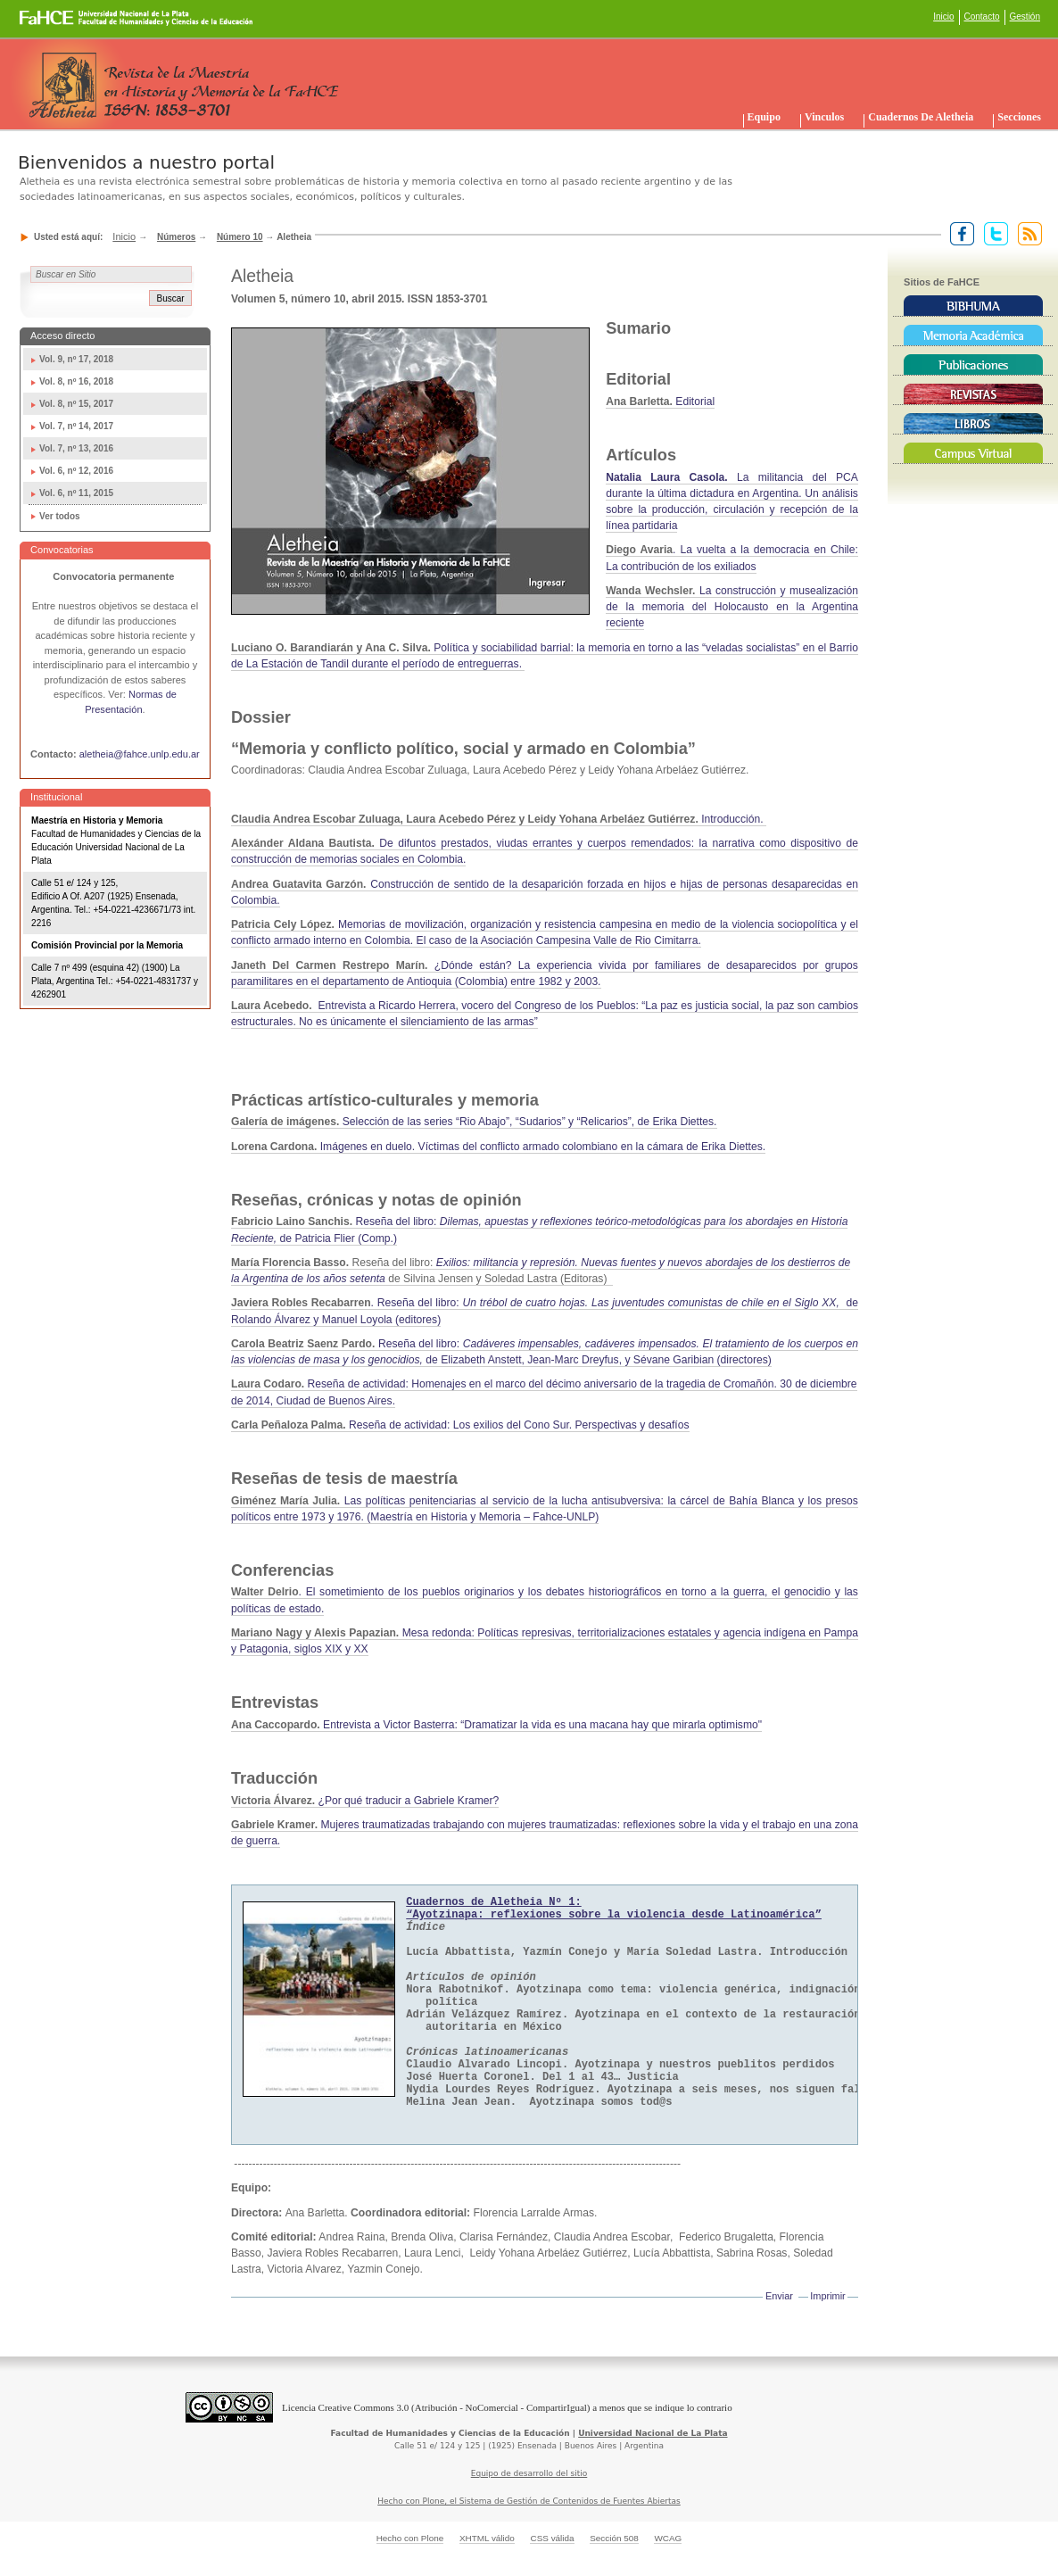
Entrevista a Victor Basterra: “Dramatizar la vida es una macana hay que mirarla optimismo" (496, 1725)
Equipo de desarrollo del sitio (529, 2473)
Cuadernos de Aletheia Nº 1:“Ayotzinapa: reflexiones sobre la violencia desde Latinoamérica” (614, 1908)
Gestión (1025, 16)
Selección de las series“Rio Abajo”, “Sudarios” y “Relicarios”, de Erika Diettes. (474, 1121)
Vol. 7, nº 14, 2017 (76, 426)
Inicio (943, 16)
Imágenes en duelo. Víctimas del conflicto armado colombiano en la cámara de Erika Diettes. (498, 1146)
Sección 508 (614, 2538)
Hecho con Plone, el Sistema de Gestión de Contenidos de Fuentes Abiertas (529, 2501)
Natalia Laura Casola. (666, 477)
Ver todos (59, 516)
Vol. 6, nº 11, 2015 (76, 493)
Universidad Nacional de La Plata (652, 2433)
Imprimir (827, 2295)
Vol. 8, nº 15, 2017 (76, 404)
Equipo (764, 117)
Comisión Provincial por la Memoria (107, 945)
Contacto (982, 16)
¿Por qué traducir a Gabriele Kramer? (365, 1800)
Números (176, 237)
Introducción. (498, 819)
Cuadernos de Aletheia (920, 117)
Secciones (1019, 117)
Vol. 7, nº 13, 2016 (76, 448)
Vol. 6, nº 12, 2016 (76, 471)
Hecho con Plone (410, 2538)
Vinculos (824, 117)
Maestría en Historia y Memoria (96, 820)
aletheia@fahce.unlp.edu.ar (139, 754)
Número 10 (240, 237)
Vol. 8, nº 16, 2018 (76, 381)
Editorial (660, 401)
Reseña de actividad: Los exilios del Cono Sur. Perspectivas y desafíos (460, 1425)
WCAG (668, 2538)
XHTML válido (487, 2538)
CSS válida (552, 2538)
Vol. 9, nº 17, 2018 (76, 359)
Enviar (779, 2295)
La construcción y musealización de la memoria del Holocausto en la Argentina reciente (732, 606)
